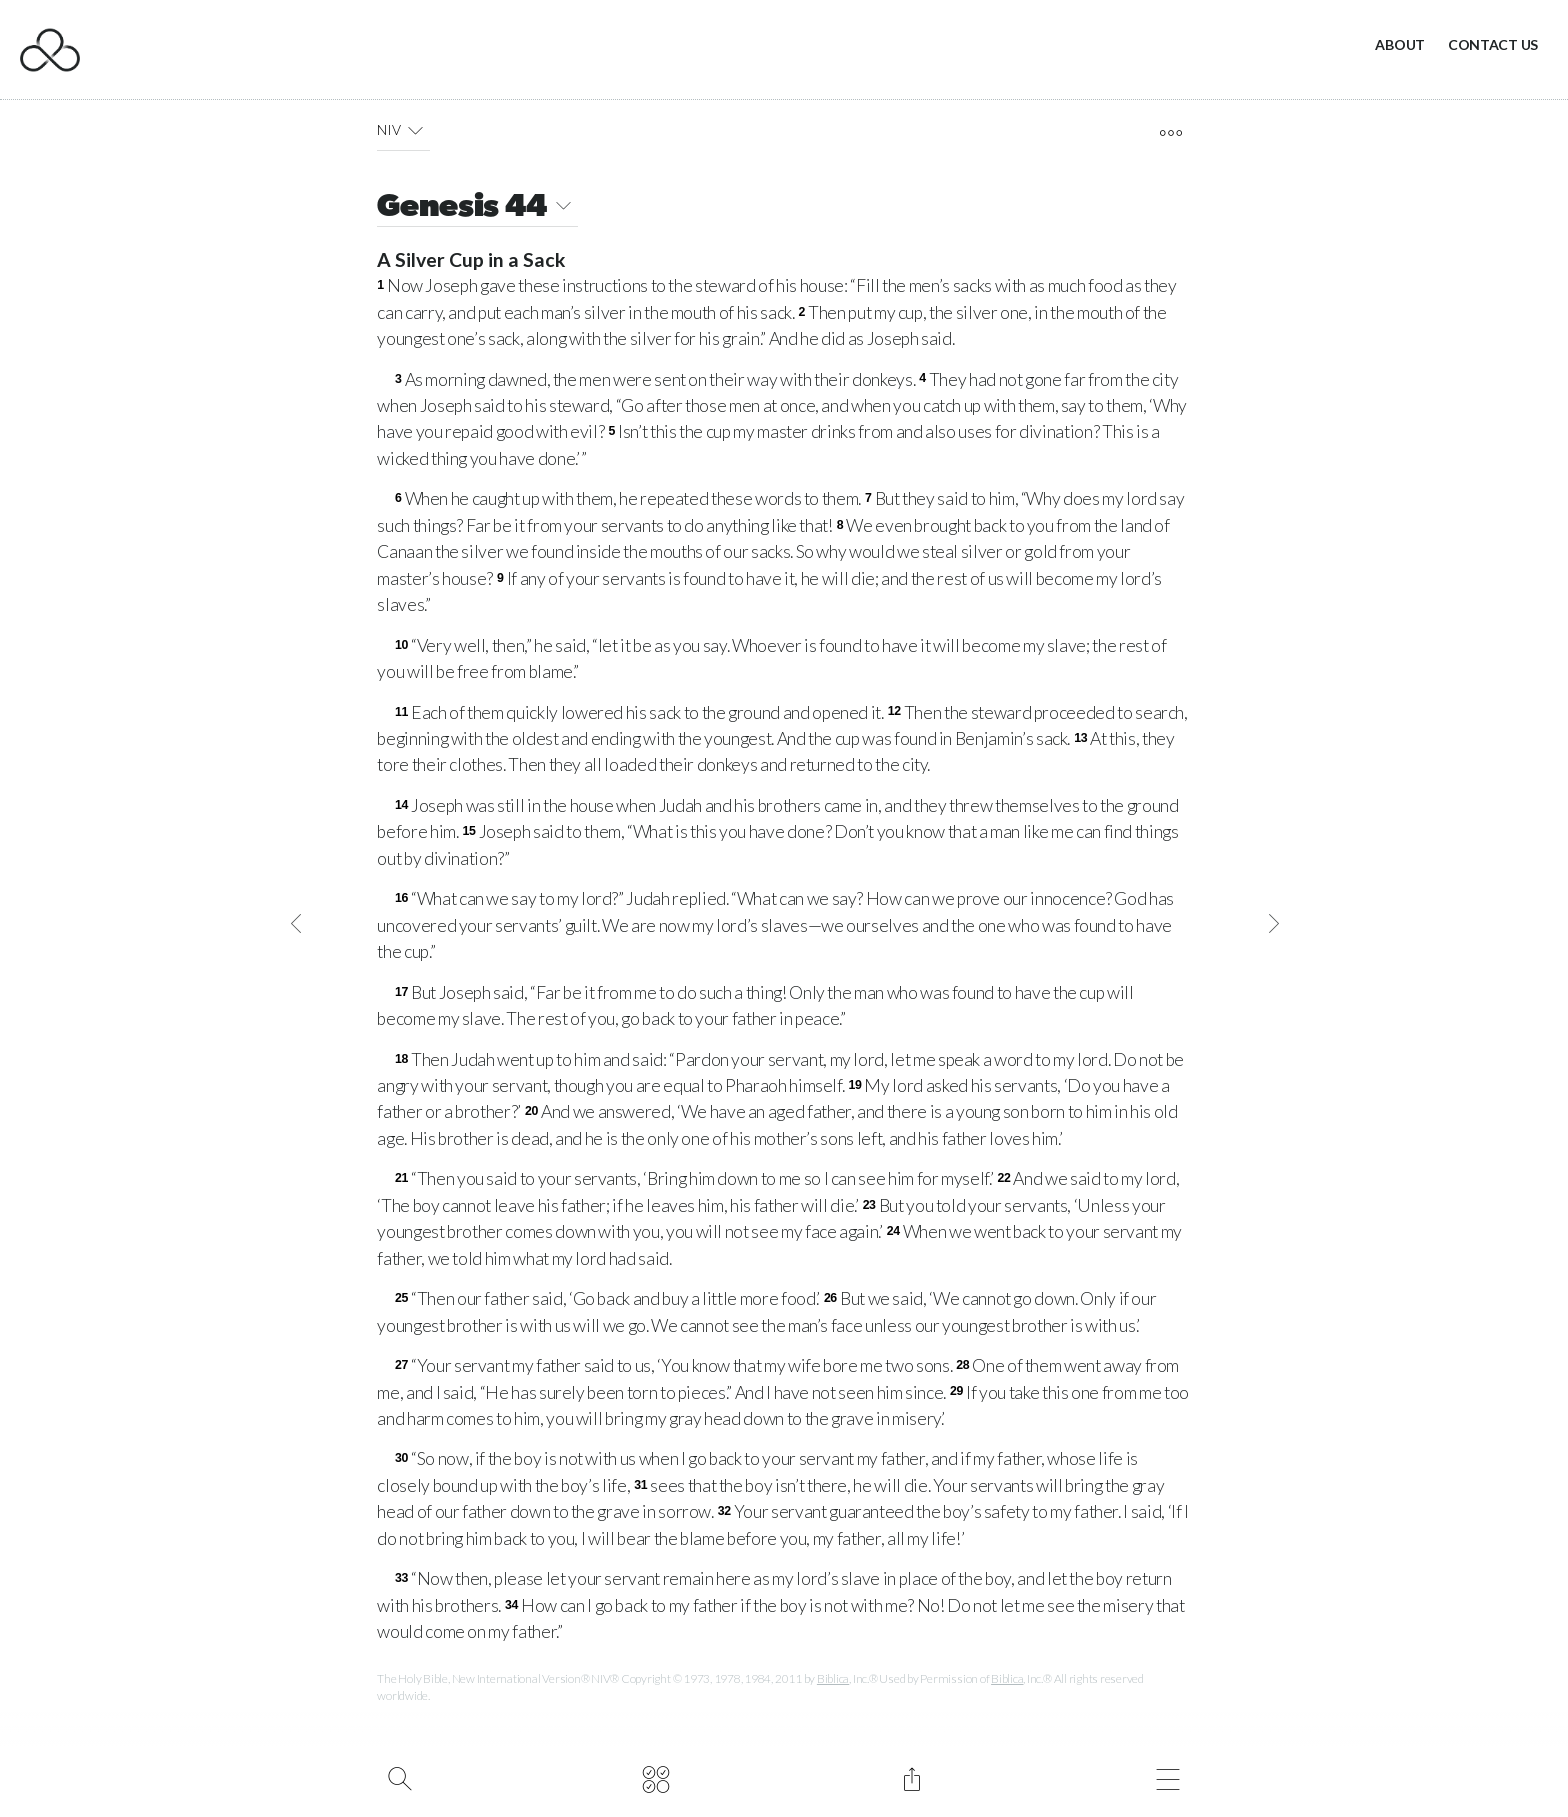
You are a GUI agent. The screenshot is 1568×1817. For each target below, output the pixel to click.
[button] (415, 130)
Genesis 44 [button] (477, 208)
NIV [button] (403, 130)
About (1400, 44)
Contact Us (1493, 44)
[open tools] (1170, 133)
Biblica (833, 1678)
